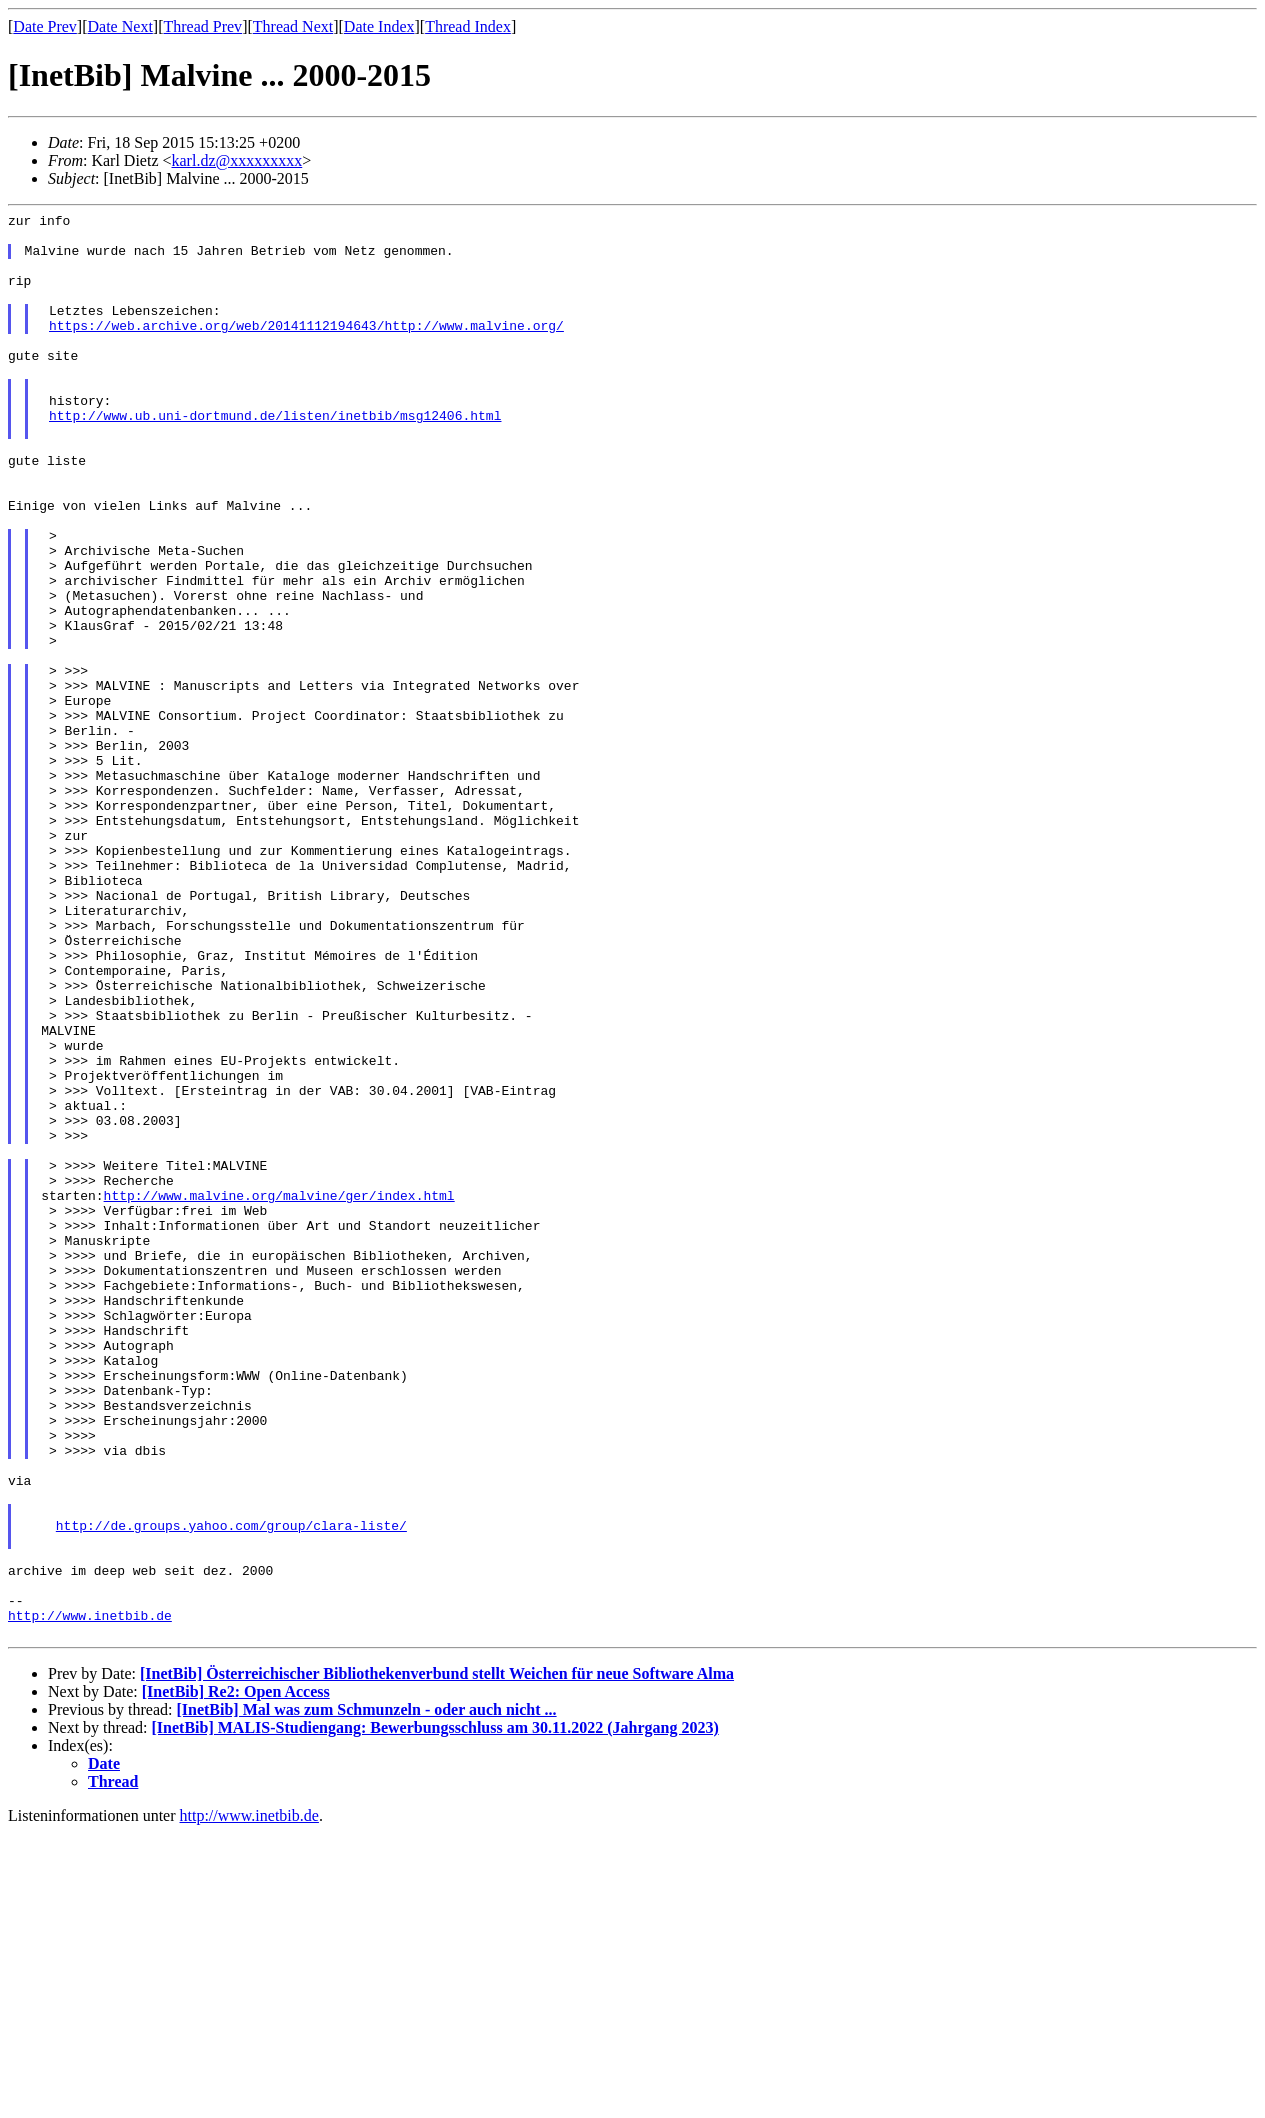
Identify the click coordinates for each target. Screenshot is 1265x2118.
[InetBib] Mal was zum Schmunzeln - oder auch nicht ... (366, 1994)
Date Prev (45, 26)
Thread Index (468, 26)
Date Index (379, 26)
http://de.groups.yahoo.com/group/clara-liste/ (231, 1789)
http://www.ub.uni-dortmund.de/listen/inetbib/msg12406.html (275, 457)
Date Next (120, 26)
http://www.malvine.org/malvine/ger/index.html (279, 1393)
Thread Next (293, 26)
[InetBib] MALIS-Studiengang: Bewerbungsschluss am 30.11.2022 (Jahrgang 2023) (435, 2012)
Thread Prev (202, 26)
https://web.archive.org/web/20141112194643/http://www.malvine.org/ (306, 349)
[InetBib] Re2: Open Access (236, 1976)
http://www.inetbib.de (90, 1897)
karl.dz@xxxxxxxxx (237, 160)
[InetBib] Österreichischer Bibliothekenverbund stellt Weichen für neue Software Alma (437, 1958)
